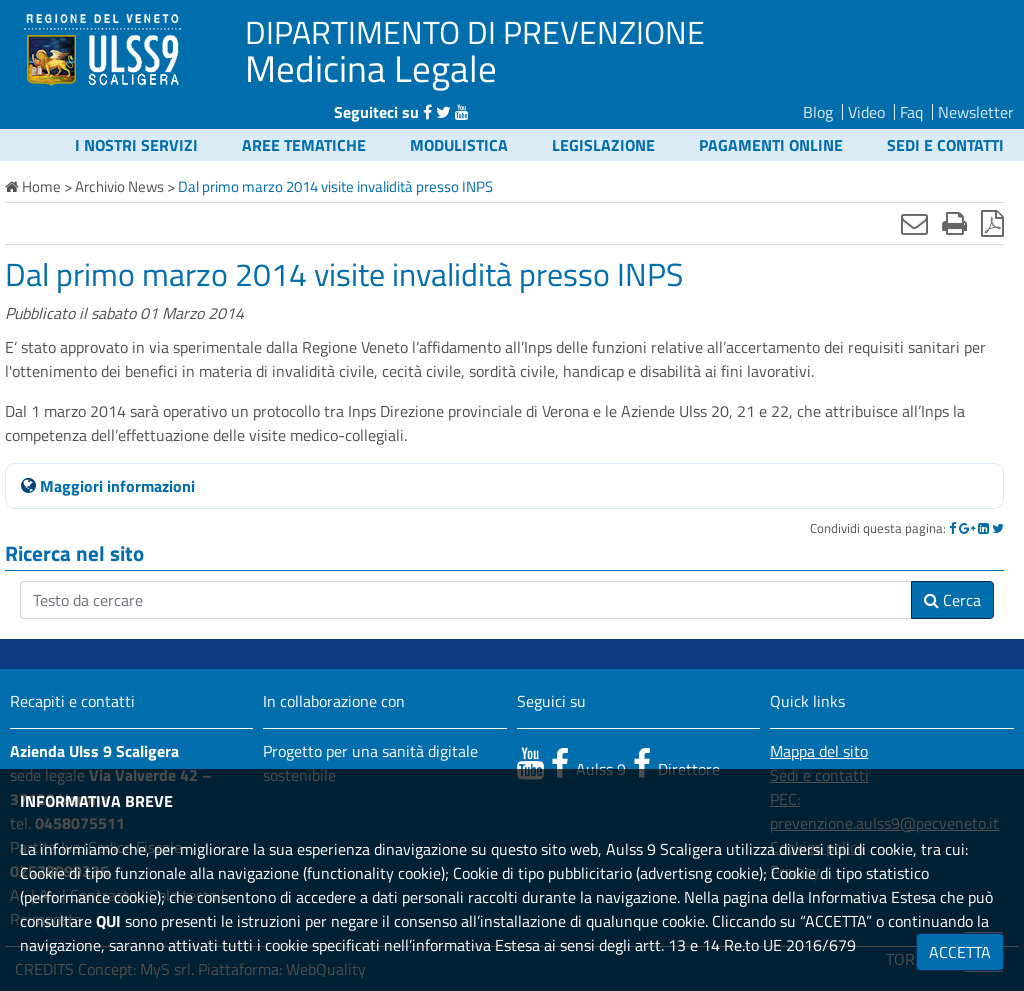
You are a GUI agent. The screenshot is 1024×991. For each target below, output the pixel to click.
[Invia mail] (914, 223)
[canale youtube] (530, 763)
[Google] (967, 528)
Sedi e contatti (945, 145)
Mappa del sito (819, 751)
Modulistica (459, 145)
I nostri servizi (136, 145)
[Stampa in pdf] (992, 223)
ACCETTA (960, 952)
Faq (911, 112)
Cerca (952, 600)
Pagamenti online (771, 145)
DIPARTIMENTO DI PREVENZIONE (475, 32)
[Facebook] (952, 528)
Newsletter (976, 112)
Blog (818, 112)
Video (866, 112)
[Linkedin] (983, 528)
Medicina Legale (371, 68)
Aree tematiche (304, 145)
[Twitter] (998, 528)
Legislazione (603, 145)
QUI (108, 921)
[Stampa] (954, 223)
